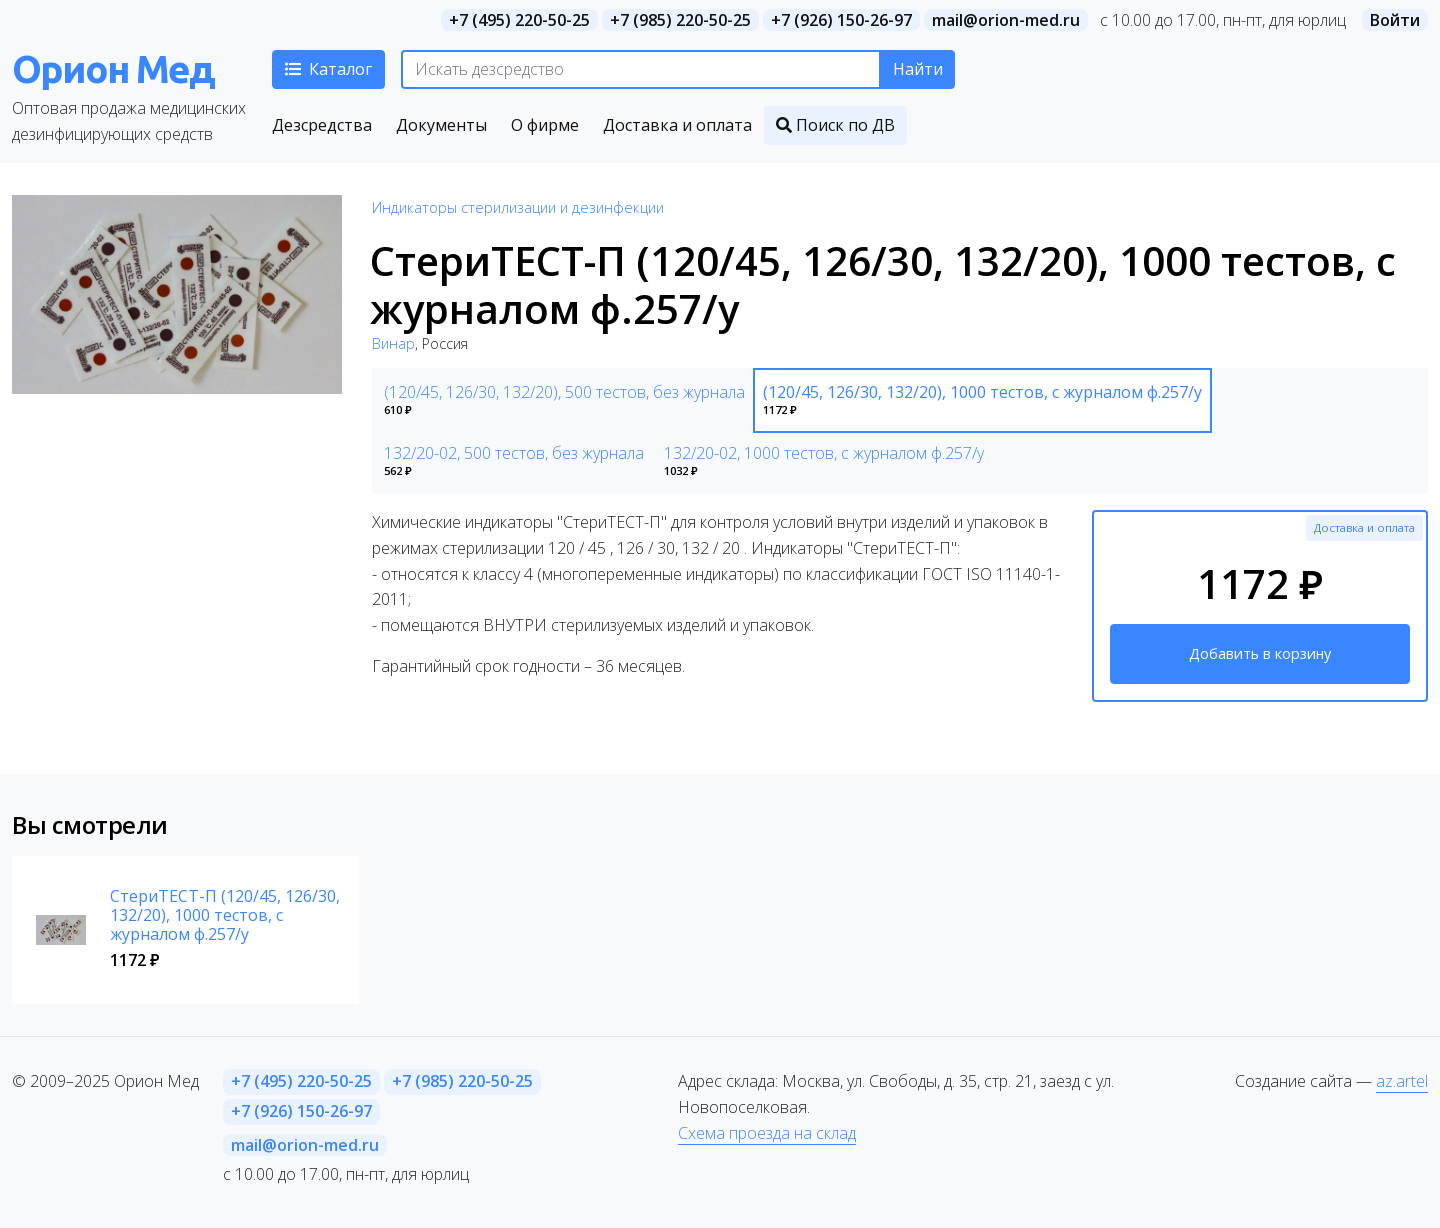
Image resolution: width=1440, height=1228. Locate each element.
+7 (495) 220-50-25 (519, 20)
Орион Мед (113, 68)
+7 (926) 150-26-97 (841, 20)
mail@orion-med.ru (1006, 20)
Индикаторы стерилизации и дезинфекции (518, 207)
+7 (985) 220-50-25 (680, 20)
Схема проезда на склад (767, 1133)
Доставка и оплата (1364, 527)
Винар (393, 343)
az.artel (1402, 1081)
